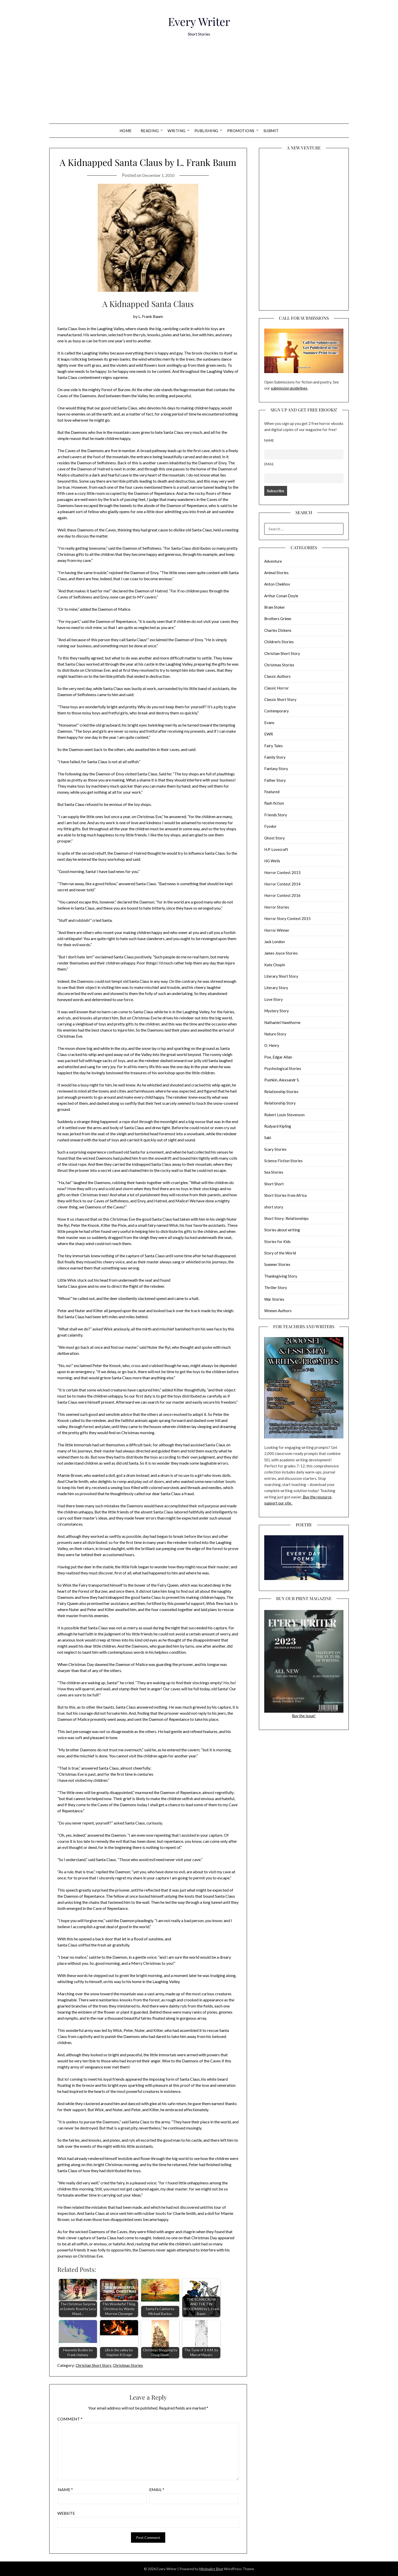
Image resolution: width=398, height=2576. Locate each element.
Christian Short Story (93, 2365)
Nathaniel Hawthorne (282, 1022)
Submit (271, 130)
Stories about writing (282, 1230)
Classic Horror (276, 688)
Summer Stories (277, 1264)
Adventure (273, 561)
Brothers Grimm (277, 618)
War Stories (274, 1299)
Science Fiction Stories (283, 1160)
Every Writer (199, 20)
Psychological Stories (282, 1068)
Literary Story (276, 987)
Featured (271, 791)
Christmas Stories (128, 2365)
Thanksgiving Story (280, 1276)
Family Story (275, 757)
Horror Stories (276, 907)
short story (273, 1207)
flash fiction (274, 803)
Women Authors (278, 1310)
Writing (177, 130)
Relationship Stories (281, 1091)
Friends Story (275, 814)
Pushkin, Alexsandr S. (282, 1080)
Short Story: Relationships (286, 1218)
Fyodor (270, 826)
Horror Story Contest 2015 (287, 918)
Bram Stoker (274, 607)
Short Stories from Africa (285, 1195)
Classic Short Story (280, 699)
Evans (269, 722)
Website (66, 2513)
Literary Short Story (281, 976)
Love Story (273, 999)
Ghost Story (274, 838)
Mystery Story (276, 1010)
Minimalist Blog (211, 2569)
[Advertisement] (199, 85)
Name (65, 2489)
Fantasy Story (276, 768)
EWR (268, 734)
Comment (69, 2418)
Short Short (274, 1184)
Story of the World (280, 1253)
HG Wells (272, 860)
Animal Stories (276, 572)
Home (126, 130)
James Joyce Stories (281, 953)
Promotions (241, 130)
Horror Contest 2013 (282, 872)
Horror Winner (276, 930)
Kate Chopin (274, 964)
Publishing (206, 130)
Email (156, 2489)
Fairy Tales (273, 745)
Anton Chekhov (277, 584)
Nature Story (275, 1034)
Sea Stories (273, 1172)
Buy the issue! (303, 1664)
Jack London (274, 941)
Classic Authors (277, 676)
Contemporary (276, 711)
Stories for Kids (277, 1241)
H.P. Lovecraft (276, 849)
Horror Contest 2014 (282, 884)
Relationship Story (280, 1103)
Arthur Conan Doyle (281, 595)
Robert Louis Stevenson (284, 1114)
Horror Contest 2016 (282, 895)
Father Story (275, 780)
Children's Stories (279, 641)
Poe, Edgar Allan (278, 1057)
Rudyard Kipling (277, 1126)
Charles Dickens (277, 630)
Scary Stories (275, 1149)
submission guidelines (289, 388)
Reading (150, 130)
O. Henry (271, 1045)
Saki (267, 1137)
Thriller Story (275, 1287)
